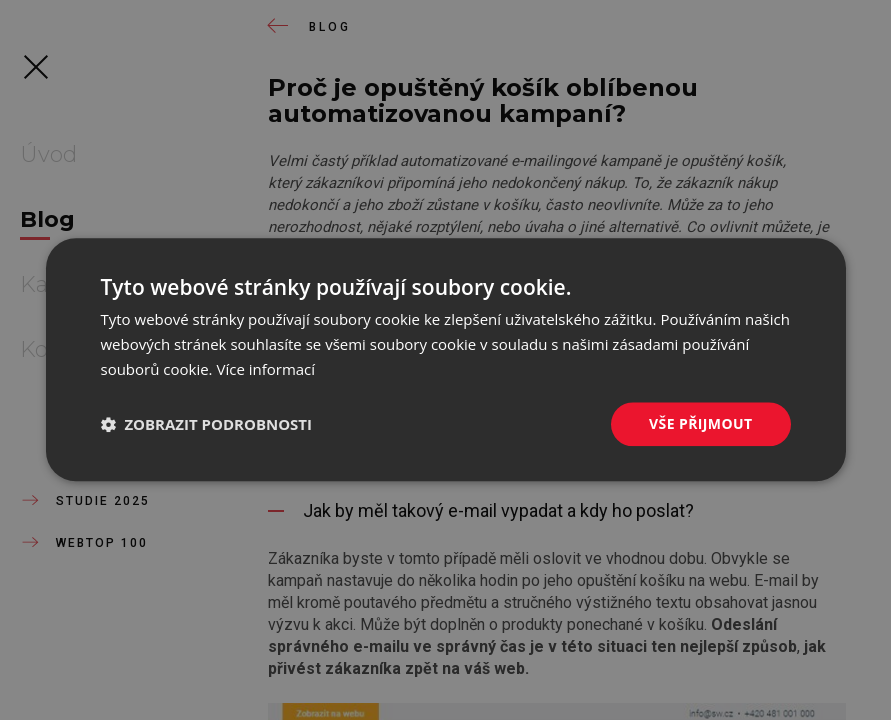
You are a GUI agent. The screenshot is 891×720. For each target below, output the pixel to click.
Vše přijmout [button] (700, 423)
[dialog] (446, 359)
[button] (207, 424)
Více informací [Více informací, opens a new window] (265, 369)
